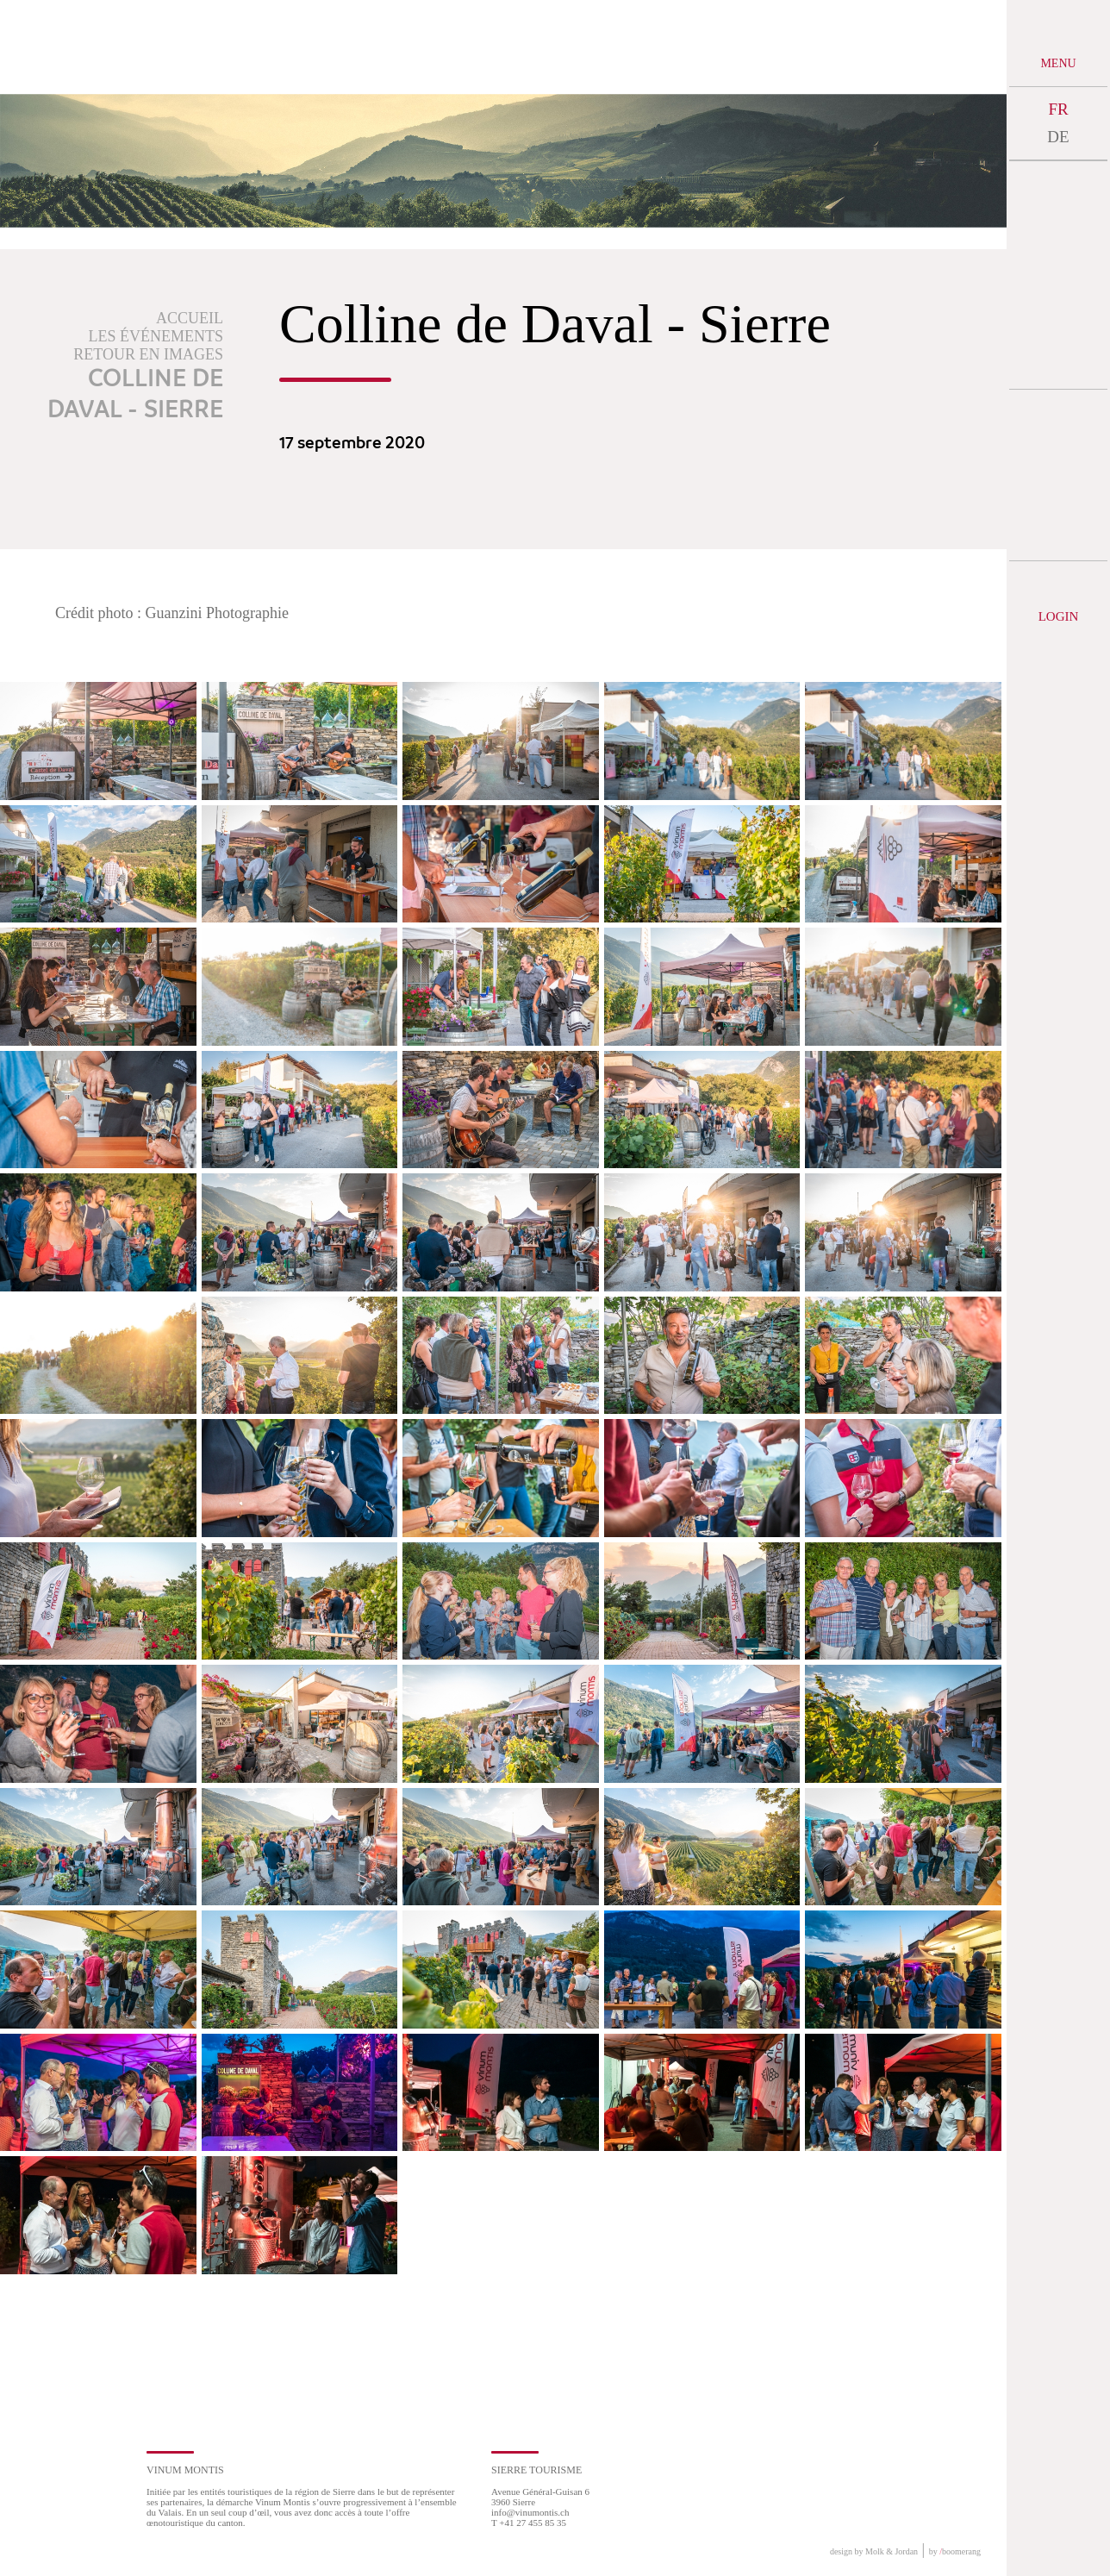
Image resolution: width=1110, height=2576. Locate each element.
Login (1058, 616)
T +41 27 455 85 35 (528, 2522)
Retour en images (148, 354)
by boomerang (955, 2551)
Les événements (156, 336)
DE (1058, 137)
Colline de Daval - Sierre (135, 394)
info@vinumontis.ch (530, 2512)
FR (1058, 109)
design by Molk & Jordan (874, 2551)
